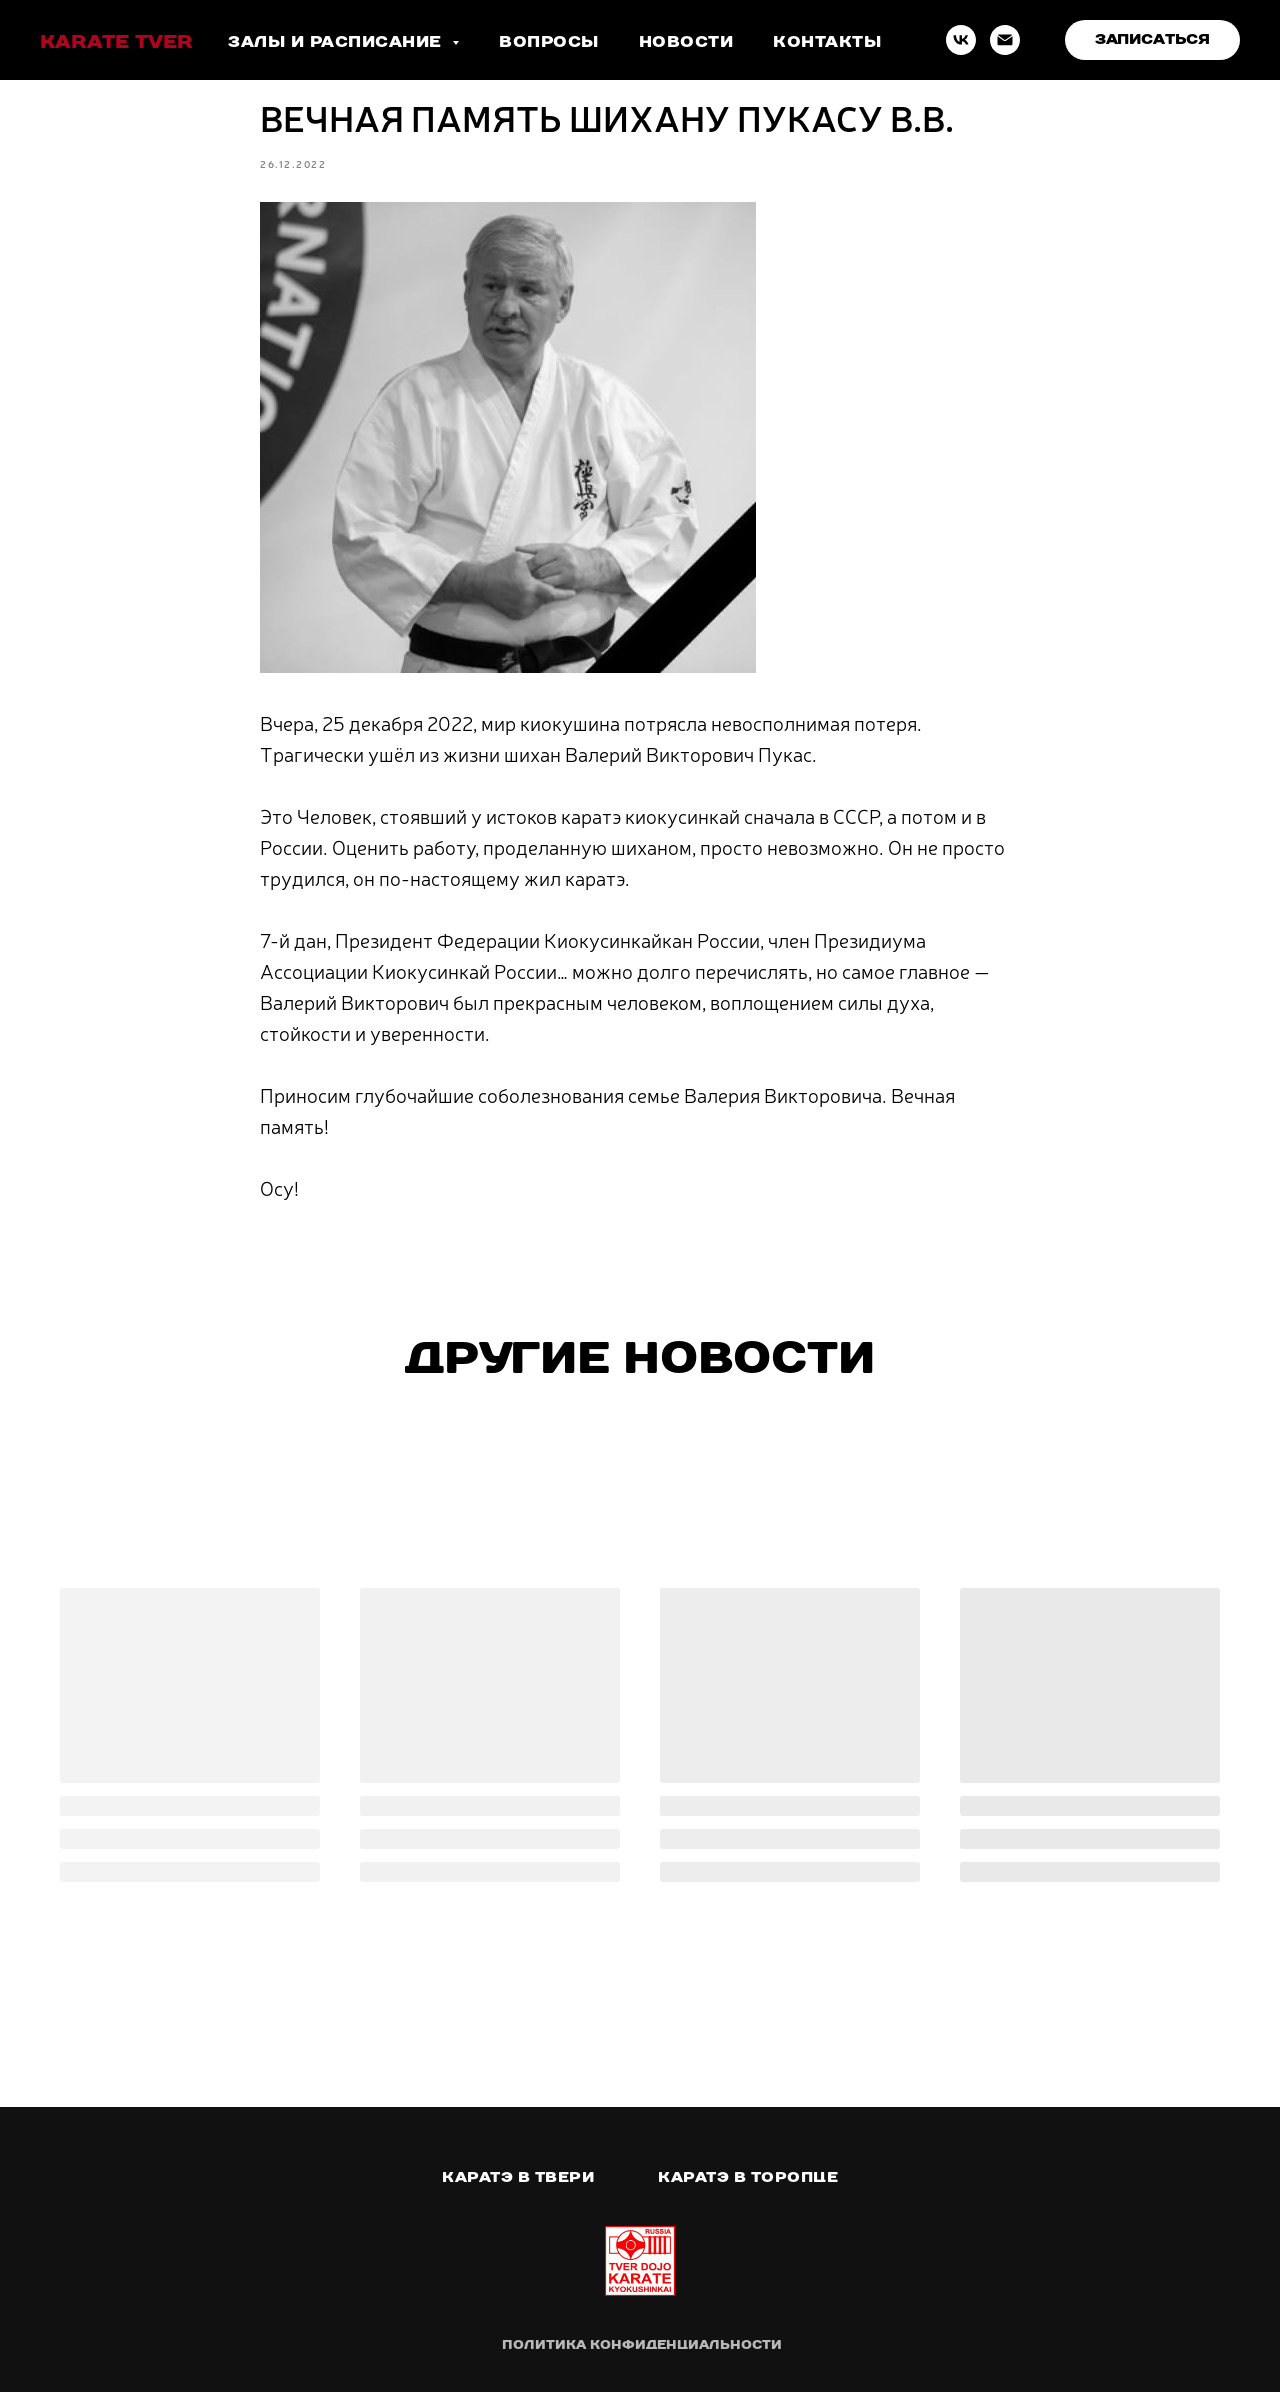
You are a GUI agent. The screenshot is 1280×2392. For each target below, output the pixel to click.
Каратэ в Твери (518, 2177)
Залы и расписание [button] (337, 41)
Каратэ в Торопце (748, 2177)
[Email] (1005, 40)
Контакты (827, 41)
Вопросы (549, 41)
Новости (686, 41)
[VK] (961, 40)
